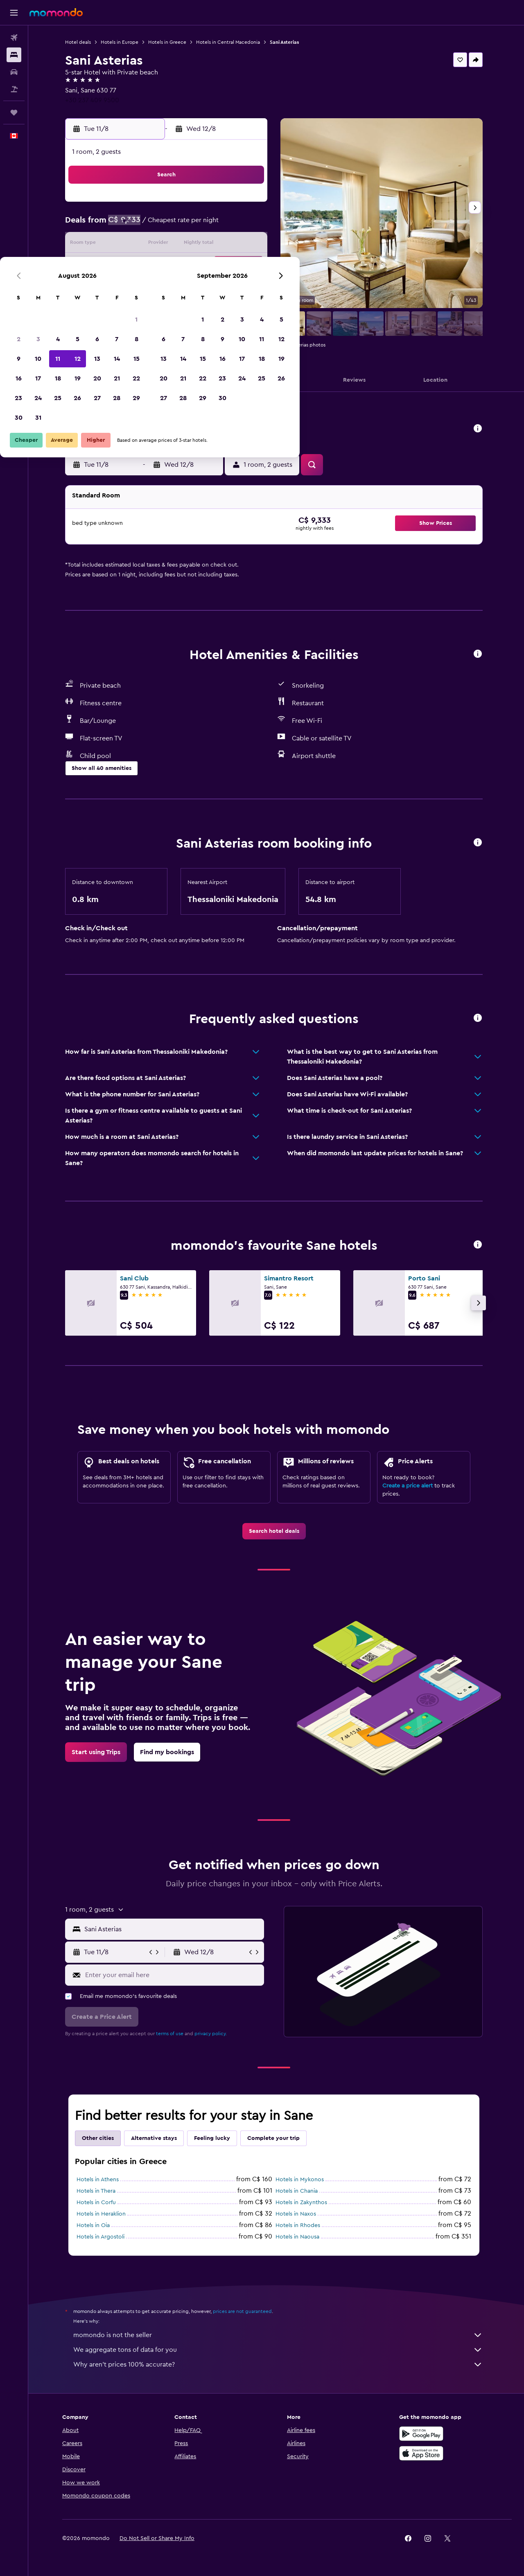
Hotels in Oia (95, 2225)
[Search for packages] (14, 89)
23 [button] (130, 284)
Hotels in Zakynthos (304, 2202)
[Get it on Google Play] (423, 2433)
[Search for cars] (14, 72)
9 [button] (131, 244)
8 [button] (249, 225)
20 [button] (209, 264)
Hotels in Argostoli (103, 2237)
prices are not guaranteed (244, 2311)
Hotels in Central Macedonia (230, 42)
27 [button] (209, 284)
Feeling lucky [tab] (214, 2138)
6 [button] (209, 225)
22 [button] (248, 264)
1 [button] (248, 205)
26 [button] (189, 284)
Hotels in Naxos (298, 2214)
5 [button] (190, 225)
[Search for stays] (14, 55)
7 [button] (228, 225)
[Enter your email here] (175, 1975)
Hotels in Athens (100, 2179)
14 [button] (229, 244)
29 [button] (248, 284)
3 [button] (150, 225)
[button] (14, 13)
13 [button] (209, 244)
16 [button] (131, 264)
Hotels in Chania (299, 2191)
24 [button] (150, 284)
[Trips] (14, 112)
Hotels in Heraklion (103, 2214)
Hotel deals (80, 42)
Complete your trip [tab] (276, 2138)
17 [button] (150, 264)
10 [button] (150, 244)
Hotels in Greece (170, 42)
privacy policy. (213, 2033)
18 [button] (170, 264)
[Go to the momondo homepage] (56, 12)
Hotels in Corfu (98, 2202)
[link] (276, 1531)
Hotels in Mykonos (302, 2179)
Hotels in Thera (98, 2191)
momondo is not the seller (280, 2335)
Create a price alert (410, 1486)
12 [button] (190, 244)
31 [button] (150, 303)
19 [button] (190, 264)
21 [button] (229, 264)
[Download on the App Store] (423, 2453)
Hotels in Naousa (300, 2237)
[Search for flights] (14, 37)
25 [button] (170, 284)
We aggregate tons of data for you (280, 2350)
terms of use (172, 2033)
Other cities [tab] (100, 2138)
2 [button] (131, 225)
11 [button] (169, 244)
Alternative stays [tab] (156, 2138)
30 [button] (131, 303)
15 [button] (249, 244)
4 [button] (170, 225)
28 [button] (229, 284)
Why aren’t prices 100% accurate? (280, 2364)
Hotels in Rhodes (300, 2225)
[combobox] (174, 1929)
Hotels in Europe (122, 42)
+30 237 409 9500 (95, 100)
